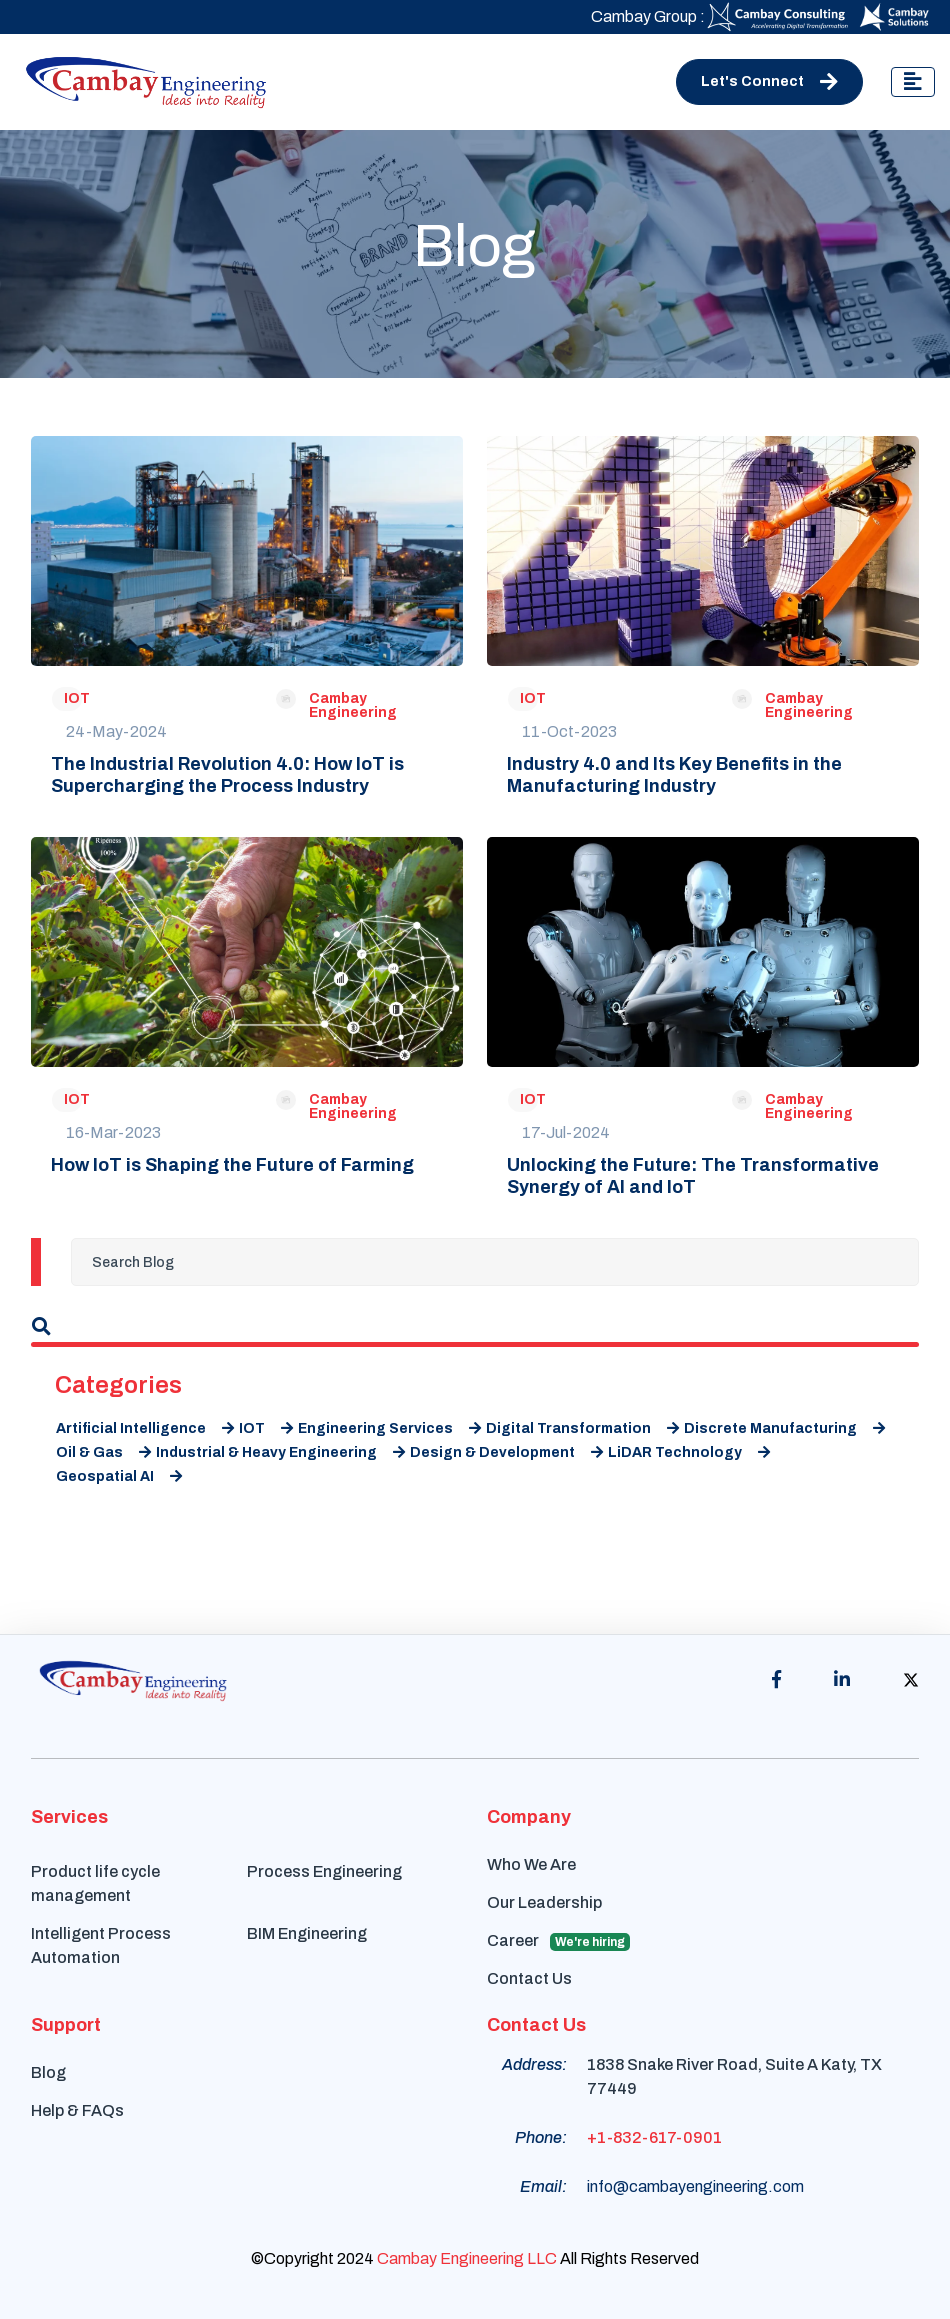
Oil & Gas (103, 1452)
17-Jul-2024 (566, 1132)
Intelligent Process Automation (101, 1945)
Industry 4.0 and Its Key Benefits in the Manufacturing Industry (674, 775)
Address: (534, 2064)
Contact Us (529, 1978)
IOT (77, 698)
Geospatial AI (119, 1476)
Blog (48, 2072)
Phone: (541, 2137)
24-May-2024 (116, 731)
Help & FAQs (77, 2110)
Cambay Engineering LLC (467, 2258)
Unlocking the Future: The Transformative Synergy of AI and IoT (693, 1176)
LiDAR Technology (689, 1452)
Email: (543, 2186)
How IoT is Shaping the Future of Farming (232, 1165)
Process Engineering (324, 1871)
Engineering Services (389, 1428)
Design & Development (506, 1452)
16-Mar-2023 (113, 1132)
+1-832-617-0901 (654, 2137)
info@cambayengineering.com (695, 2186)
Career (558, 1941)
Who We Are (531, 1864)
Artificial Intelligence (145, 1428)
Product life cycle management (95, 1883)
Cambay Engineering (353, 705)
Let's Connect (769, 82)
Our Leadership (544, 1902)
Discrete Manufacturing (784, 1428)
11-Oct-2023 (569, 731)
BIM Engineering (307, 1933)
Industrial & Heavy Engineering (280, 1452)
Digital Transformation (582, 1428)
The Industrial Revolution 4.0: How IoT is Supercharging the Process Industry (227, 775)
